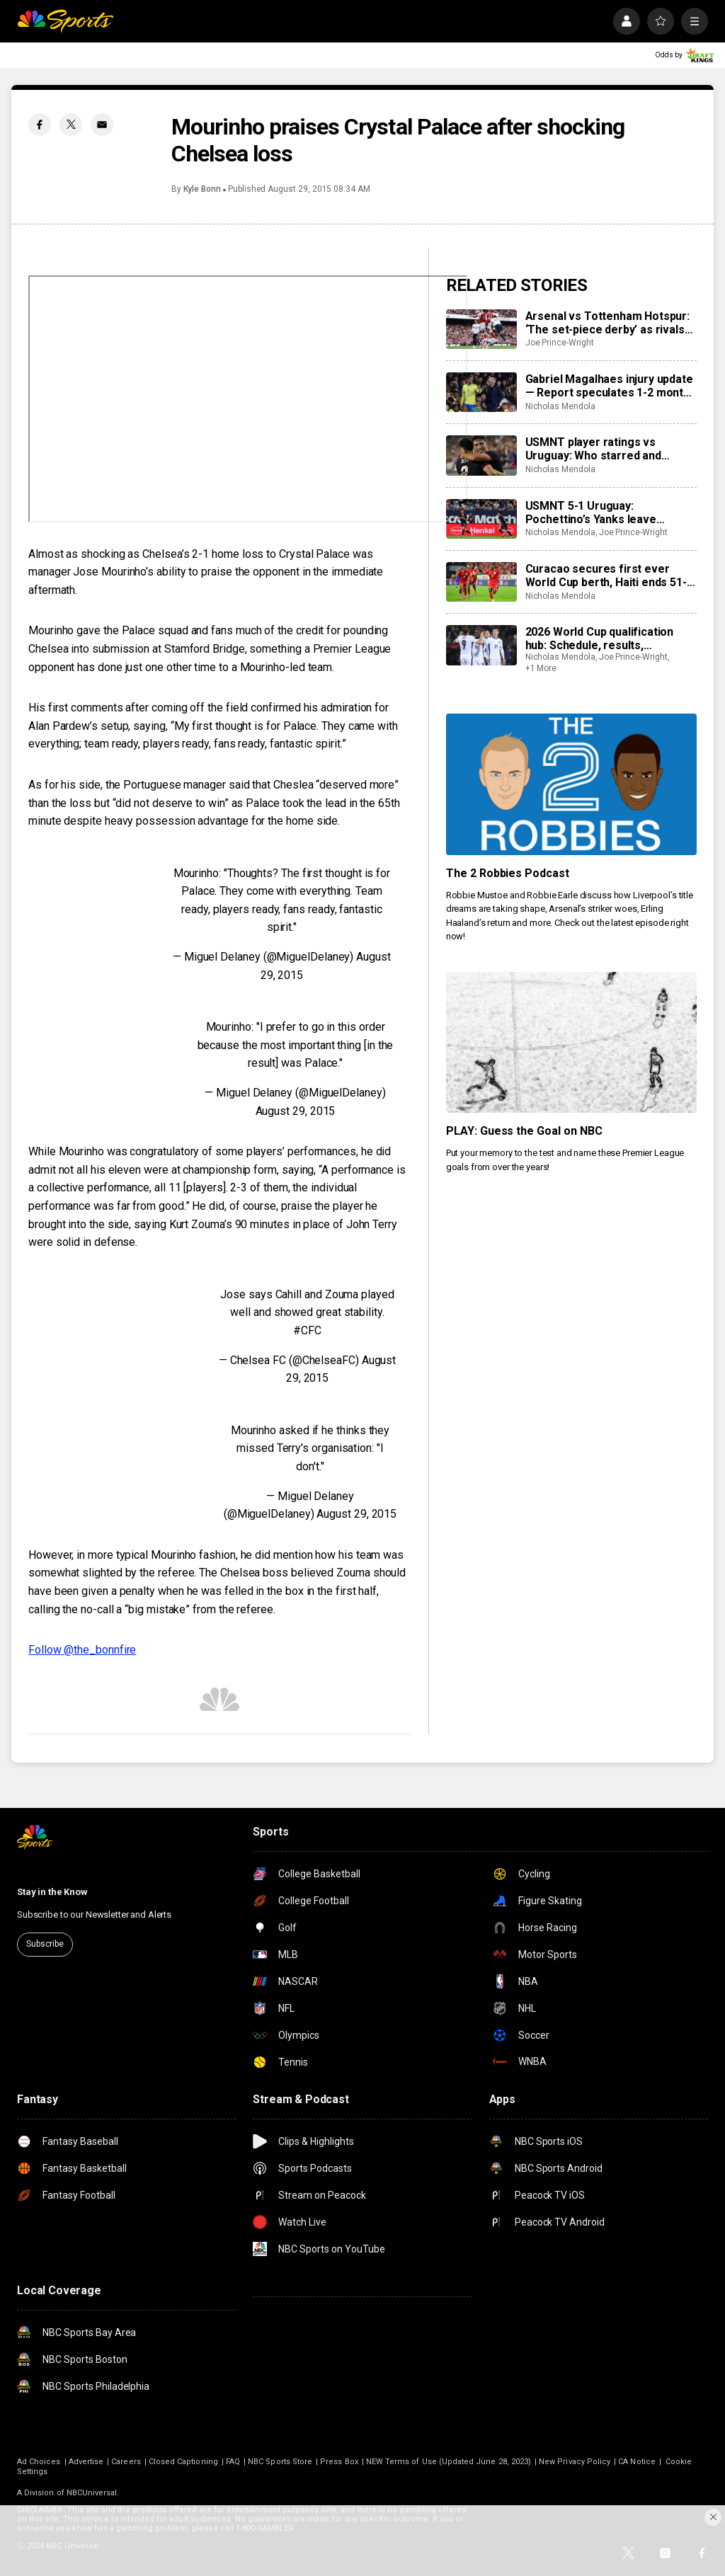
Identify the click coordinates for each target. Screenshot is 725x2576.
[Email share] (102, 124)
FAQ (233, 2461)
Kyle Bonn (202, 189)
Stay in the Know (52, 1892)
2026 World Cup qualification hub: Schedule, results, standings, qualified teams (599, 638)
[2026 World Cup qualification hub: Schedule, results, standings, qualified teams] (481, 645)
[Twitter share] (70, 124)
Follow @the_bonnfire (82, 1649)
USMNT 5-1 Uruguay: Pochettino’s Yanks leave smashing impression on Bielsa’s (610, 512)
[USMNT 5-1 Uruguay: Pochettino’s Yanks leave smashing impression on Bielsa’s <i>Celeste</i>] (481, 519)
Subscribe (45, 1944)
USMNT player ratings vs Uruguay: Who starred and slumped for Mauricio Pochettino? (593, 448)
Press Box (339, 2461)
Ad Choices (39, 2461)
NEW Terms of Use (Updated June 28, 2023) (448, 2461)
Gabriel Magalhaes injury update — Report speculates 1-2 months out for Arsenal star (610, 385)
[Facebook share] (39, 124)
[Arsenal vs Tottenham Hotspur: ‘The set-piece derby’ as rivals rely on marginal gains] (481, 329)
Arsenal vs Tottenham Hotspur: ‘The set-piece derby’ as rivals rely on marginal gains (607, 322)
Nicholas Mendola (560, 406)
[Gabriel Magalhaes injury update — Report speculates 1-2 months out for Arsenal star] (481, 392)
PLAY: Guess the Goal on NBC (524, 1131)
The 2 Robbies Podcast (508, 873)
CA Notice (637, 2461)
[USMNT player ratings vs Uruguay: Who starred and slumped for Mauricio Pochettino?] (481, 455)
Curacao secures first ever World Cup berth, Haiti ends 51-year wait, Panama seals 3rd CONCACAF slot (606, 575)
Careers (125, 2461)
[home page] (65, 21)
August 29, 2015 (296, 1111)
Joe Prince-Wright (559, 343)
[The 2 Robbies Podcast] (571, 784)
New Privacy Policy (574, 2461)
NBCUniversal (92, 2492)
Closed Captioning (183, 2461)
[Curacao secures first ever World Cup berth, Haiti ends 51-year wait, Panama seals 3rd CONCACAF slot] (481, 582)
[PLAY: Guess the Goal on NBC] (571, 1042)
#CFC (307, 1330)
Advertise (86, 2461)
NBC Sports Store (280, 2461)
